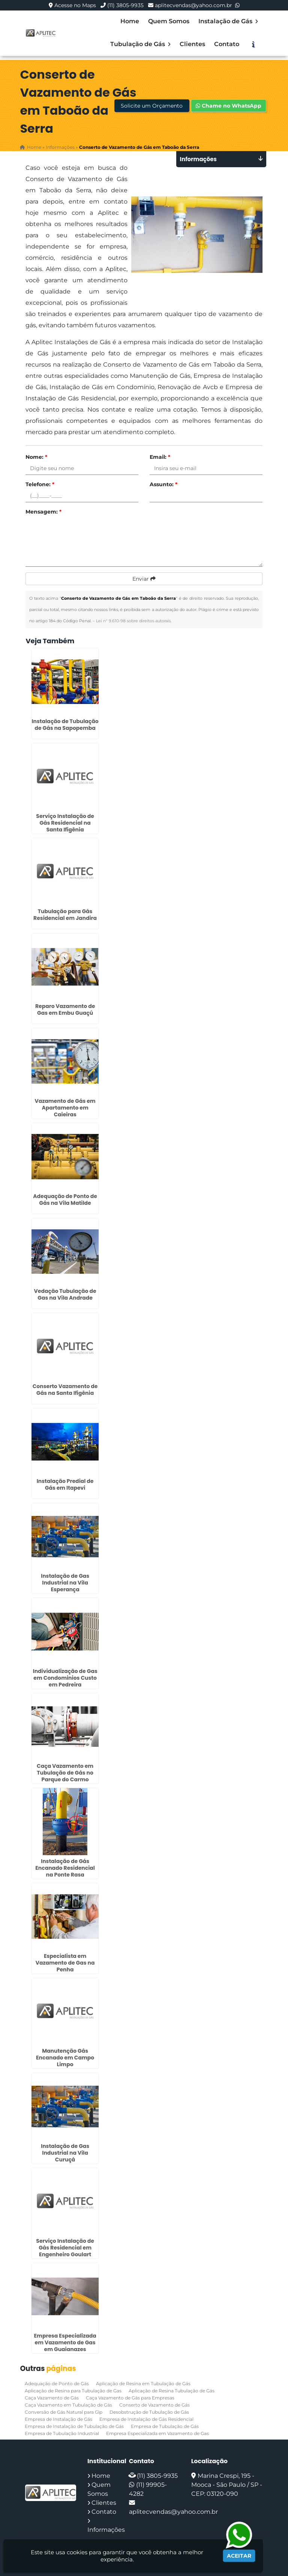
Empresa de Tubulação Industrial (62, 2433)
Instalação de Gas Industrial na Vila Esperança (65, 1582)
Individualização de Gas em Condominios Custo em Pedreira (65, 1677)
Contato (226, 44)
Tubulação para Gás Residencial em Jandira (65, 914)
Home (129, 21)
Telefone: (40, 484)
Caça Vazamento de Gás (52, 2398)
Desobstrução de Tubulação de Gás (149, 2412)
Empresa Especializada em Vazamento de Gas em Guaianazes (65, 2342)
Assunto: (163, 484)
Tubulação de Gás (140, 44)
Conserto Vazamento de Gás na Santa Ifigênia (65, 1389)
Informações (106, 2529)
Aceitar (239, 2555)
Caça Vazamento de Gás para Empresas (130, 2398)
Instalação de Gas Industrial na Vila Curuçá (65, 2152)
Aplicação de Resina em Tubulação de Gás (143, 2383)
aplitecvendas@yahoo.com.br (193, 5)
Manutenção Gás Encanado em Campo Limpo (65, 2057)
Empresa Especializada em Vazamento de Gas (157, 2433)
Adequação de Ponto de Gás (57, 2383)
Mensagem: (44, 511)
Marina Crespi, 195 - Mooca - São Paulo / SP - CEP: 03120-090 (226, 2484)
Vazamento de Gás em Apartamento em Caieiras (65, 1107)
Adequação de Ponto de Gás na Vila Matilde (65, 1199)
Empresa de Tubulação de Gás (165, 2426)
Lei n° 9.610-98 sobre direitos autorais (133, 620)
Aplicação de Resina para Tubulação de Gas (73, 2390)
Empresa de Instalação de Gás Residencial (146, 2419)
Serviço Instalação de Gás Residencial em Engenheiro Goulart (65, 2247)
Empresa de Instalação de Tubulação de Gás (74, 2426)
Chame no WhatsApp (228, 106)
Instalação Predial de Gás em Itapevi (65, 1484)
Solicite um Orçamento (152, 106)
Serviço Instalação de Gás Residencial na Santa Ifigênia (65, 822)
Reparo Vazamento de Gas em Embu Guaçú (65, 1009)
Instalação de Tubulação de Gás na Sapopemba (65, 724)
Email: (160, 457)
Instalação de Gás (228, 21)
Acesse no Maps (75, 5)
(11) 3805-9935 (125, 5)
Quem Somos (168, 21)
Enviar (144, 578)
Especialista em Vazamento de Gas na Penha (65, 1962)
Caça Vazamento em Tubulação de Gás (68, 2405)
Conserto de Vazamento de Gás (154, 2405)
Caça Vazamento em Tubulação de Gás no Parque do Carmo (65, 1772)
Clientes (192, 44)
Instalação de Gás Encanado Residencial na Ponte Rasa (65, 1867)
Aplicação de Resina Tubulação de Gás (171, 2390)
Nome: (36, 457)
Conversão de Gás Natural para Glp (63, 2412)
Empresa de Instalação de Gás (58, 2419)
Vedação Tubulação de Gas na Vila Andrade (65, 1294)
